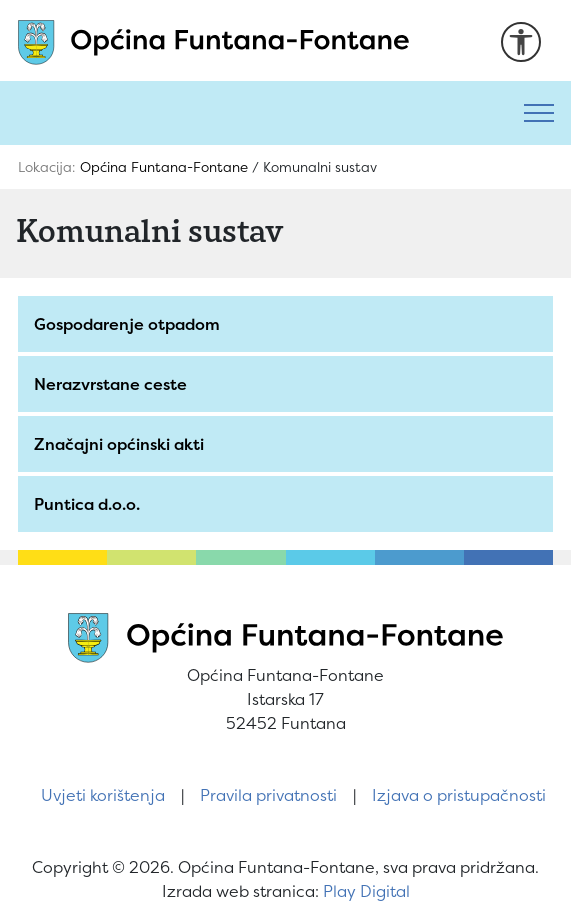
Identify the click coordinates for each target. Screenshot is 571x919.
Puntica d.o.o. (87, 504)
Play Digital (366, 891)
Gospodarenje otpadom (127, 324)
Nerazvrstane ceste (110, 384)
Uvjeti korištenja (103, 795)
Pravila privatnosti (268, 795)
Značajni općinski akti (119, 444)
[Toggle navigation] (539, 113)
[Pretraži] (253, 113)
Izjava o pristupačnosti (459, 795)
